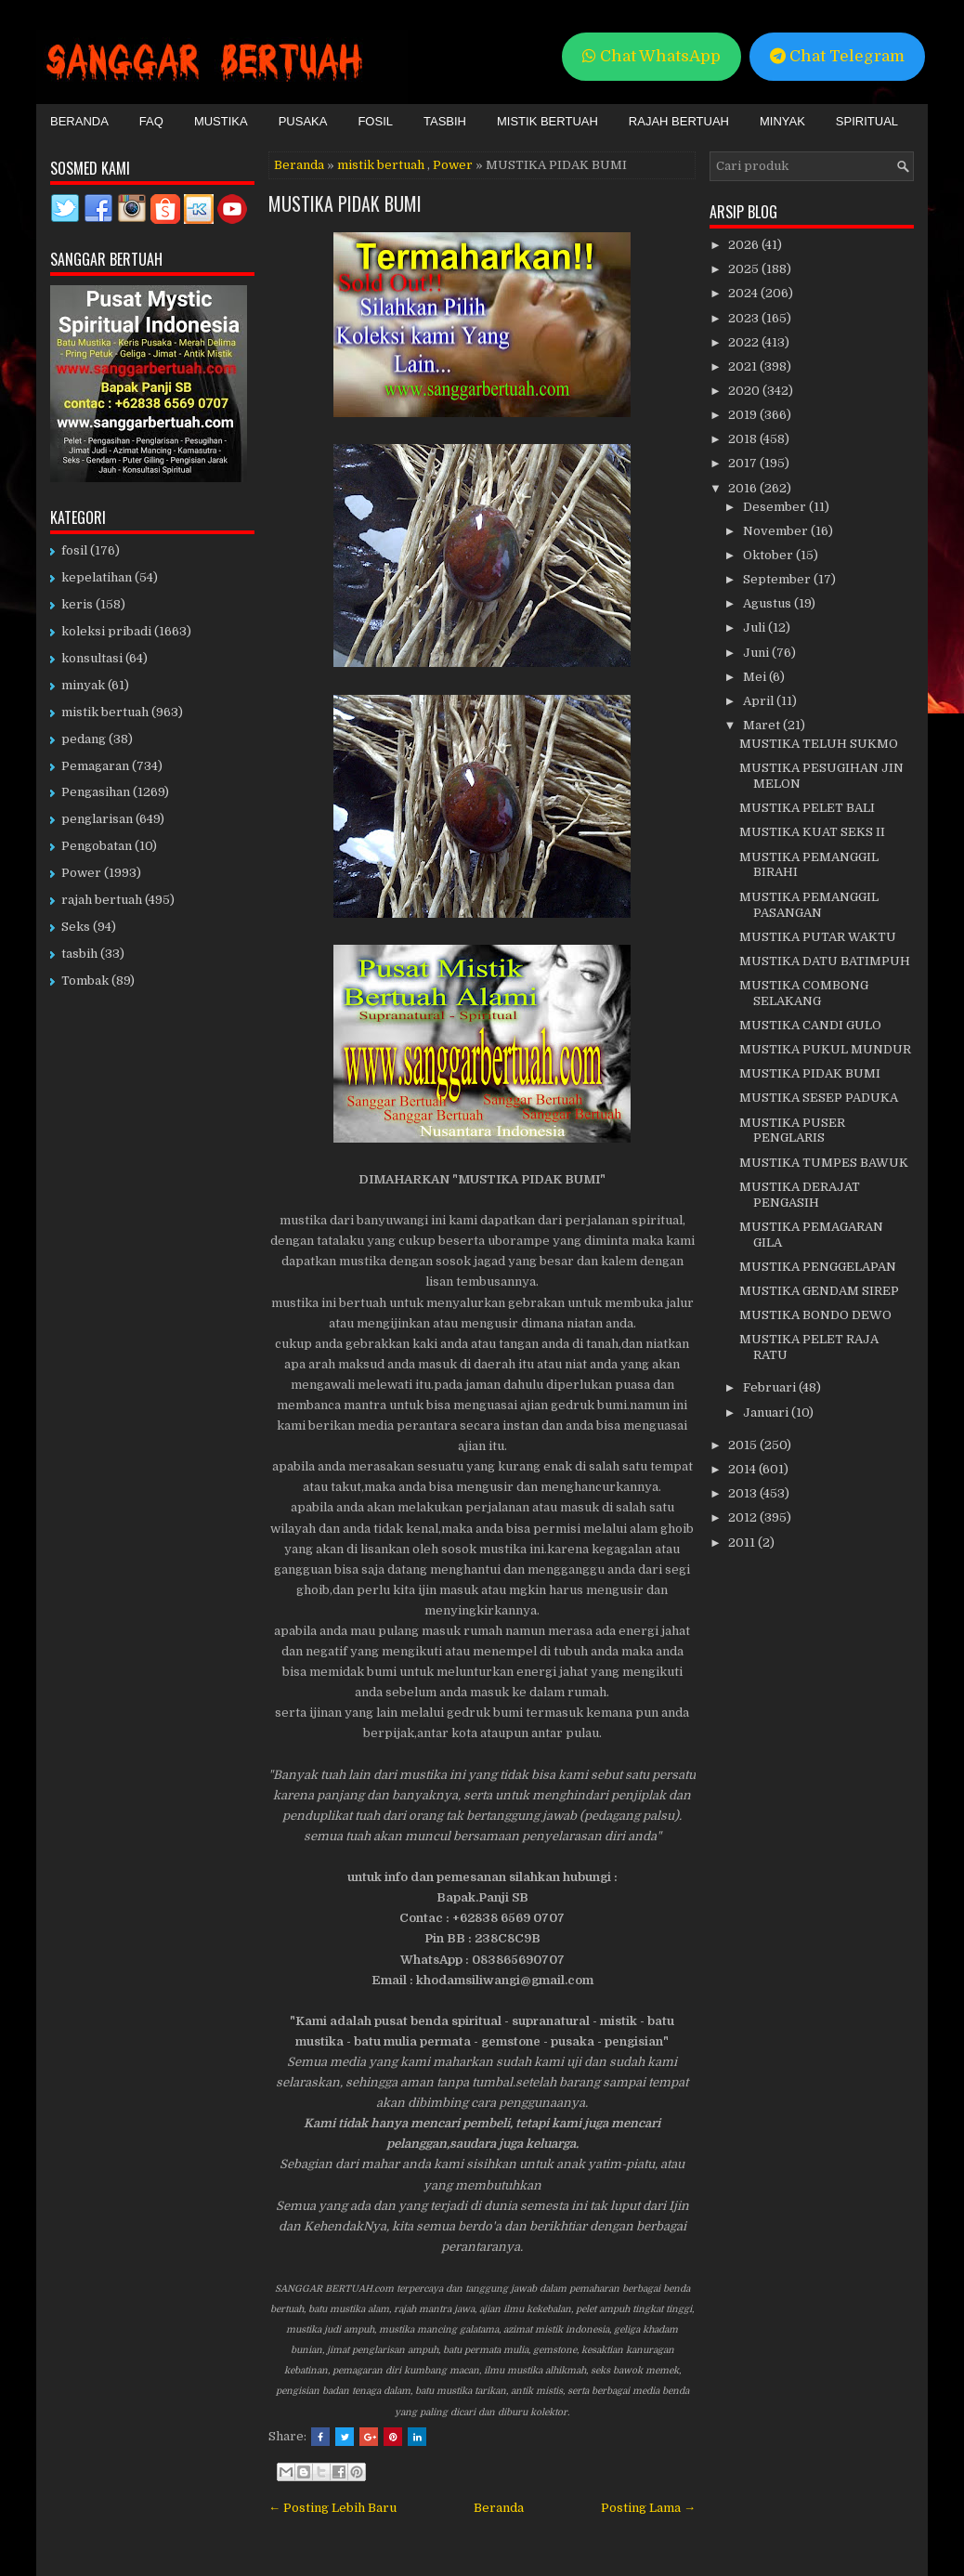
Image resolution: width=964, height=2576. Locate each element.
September (778, 579)
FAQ (151, 121)
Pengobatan (96, 846)
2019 (744, 415)
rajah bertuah (101, 900)
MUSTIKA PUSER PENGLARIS (792, 1130)
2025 (745, 269)
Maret (763, 725)
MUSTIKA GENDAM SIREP (819, 1291)
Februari (771, 1387)
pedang (83, 739)
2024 (744, 293)
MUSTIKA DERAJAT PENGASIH (799, 1195)
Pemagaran (95, 766)
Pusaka (303, 121)
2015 (744, 1445)
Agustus (768, 603)
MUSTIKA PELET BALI (807, 808)
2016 (744, 488)
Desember (776, 507)
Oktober (769, 555)
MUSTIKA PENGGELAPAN (817, 1267)
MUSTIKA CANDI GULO (810, 1025)
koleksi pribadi (106, 631)
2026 (745, 245)
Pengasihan (95, 792)
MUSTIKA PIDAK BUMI (345, 203)
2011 (743, 1543)
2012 (744, 1517)
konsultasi (92, 658)
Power (453, 165)
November (777, 531)
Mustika (221, 121)
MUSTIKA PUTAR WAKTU (817, 937)
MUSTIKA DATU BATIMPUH (824, 961)
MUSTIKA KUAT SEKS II (812, 832)
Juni (757, 653)
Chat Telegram (837, 56)
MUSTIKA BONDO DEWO (815, 1315)
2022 (745, 342)
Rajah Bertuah (679, 121)
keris (77, 604)
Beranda (79, 121)
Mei (756, 677)
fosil (74, 550)
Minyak (782, 121)
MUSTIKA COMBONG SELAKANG (803, 993)
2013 (744, 1493)
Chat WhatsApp (651, 56)
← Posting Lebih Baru (332, 2508)
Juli (755, 627)
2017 (744, 463)
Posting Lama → (648, 2508)
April (759, 701)
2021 (744, 366)
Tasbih (444, 121)
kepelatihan (96, 577)
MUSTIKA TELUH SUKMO (818, 744)
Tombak (85, 980)
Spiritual (867, 121)
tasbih (79, 954)
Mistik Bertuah (547, 121)
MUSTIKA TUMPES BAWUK (823, 1163)
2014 (743, 1469)
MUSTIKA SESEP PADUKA (818, 1098)
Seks (75, 927)
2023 (745, 318)
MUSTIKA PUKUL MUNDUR (825, 1049)
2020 (745, 391)
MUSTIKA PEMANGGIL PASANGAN (809, 905)
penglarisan (97, 819)
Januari (767, 1412)
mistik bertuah (380, 165)
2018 (744, 439)
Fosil (375, 121)
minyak (83, 685)
